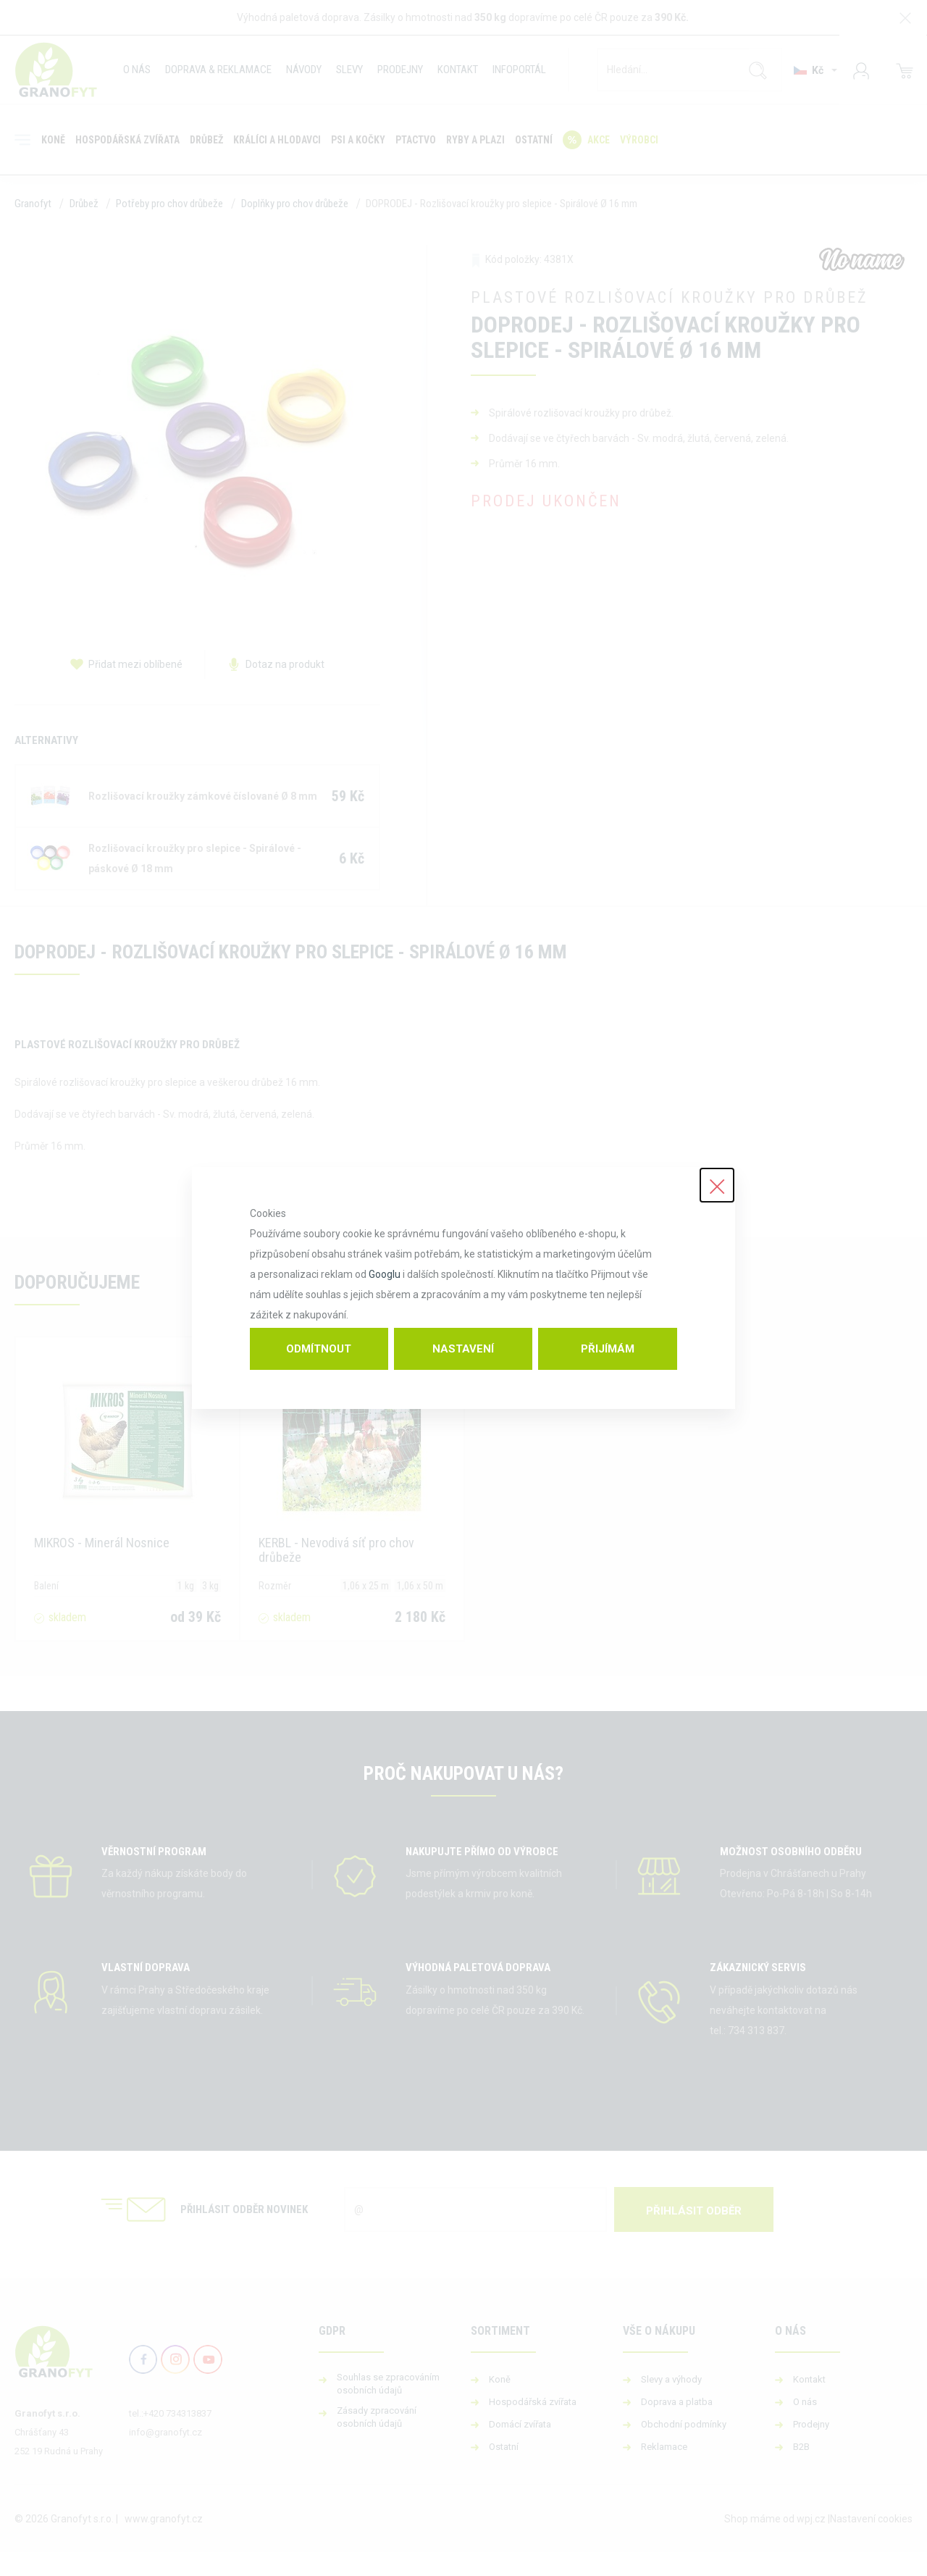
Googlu (384, 1274)
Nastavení (463, 1348)
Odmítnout (318, 1348)
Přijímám (607, 1348)
